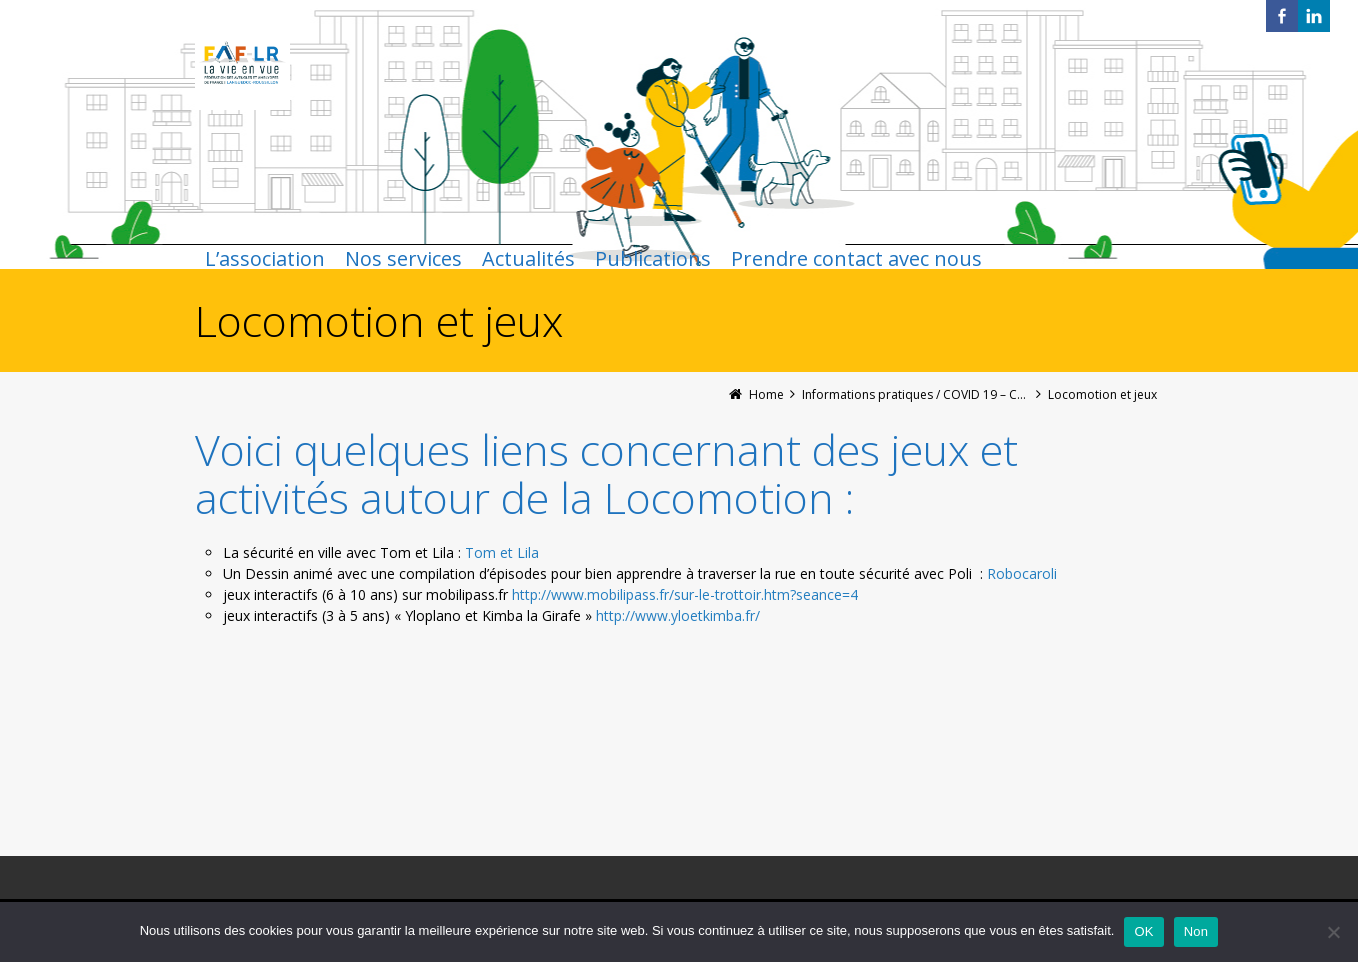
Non (1196, 931)
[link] (685, 594)
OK (1143, 931)
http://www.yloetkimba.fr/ (678, 615)
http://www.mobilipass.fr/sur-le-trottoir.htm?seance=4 (685, 594)
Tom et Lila (502, 552)
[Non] (1333, 932)
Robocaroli (1022, 573)
